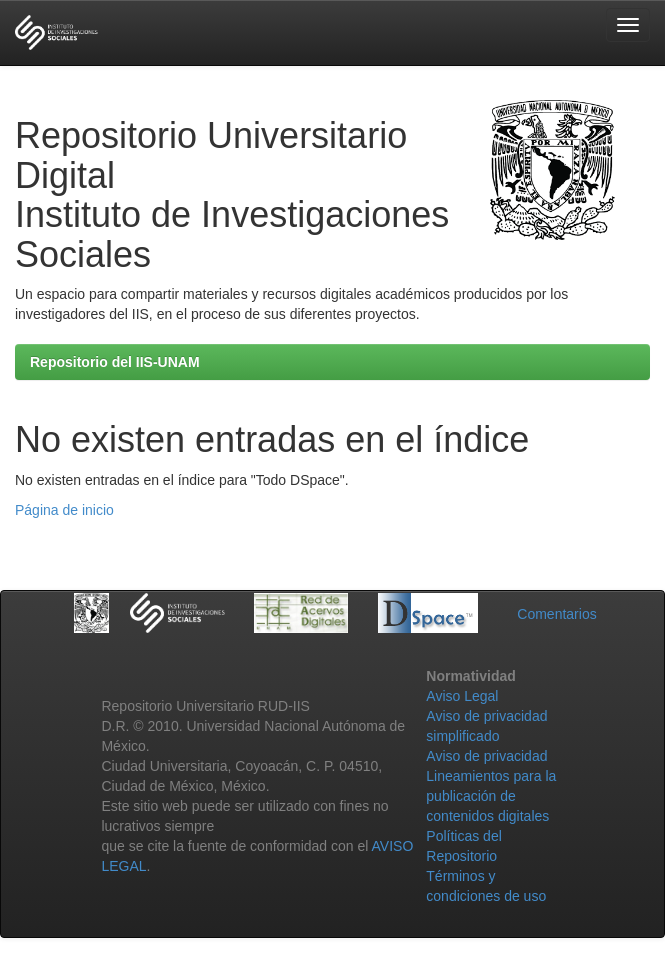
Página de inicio (64, 510)
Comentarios (556, 614)
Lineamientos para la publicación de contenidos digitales (491, 796)
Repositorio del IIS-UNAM (115, 362)
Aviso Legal (462, 696)
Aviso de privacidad (486, 756)
